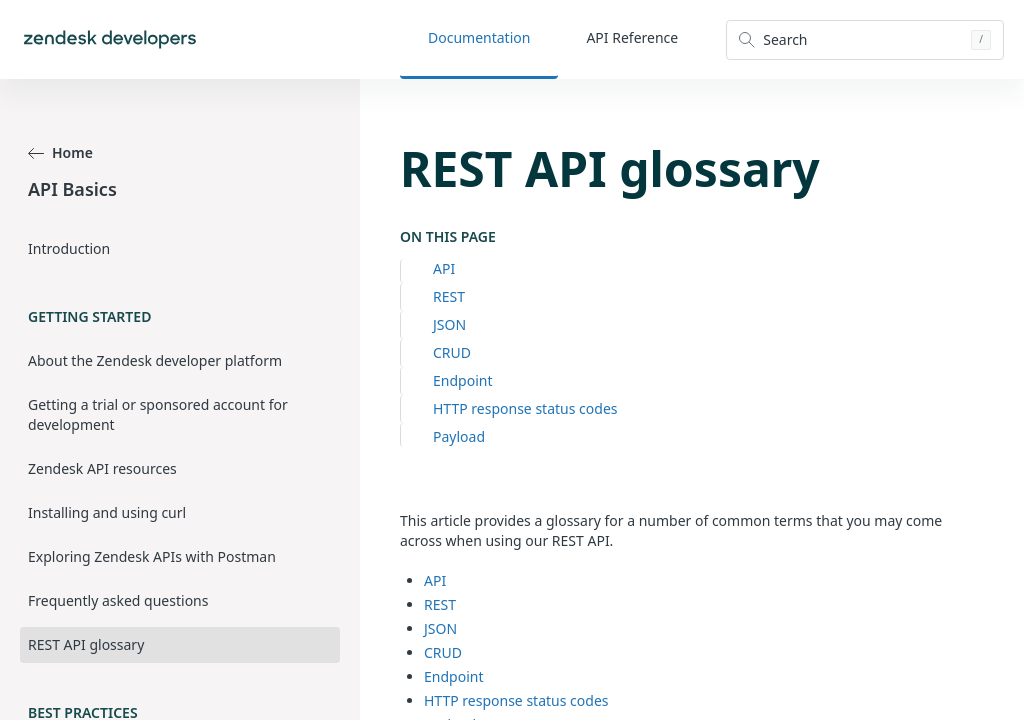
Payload (459, 436)
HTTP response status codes (525, 408)
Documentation (479, 37)
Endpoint (462, 380)
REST (449, 296)
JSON (449, 324)
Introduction (69, 248)
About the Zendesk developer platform (155, 360)
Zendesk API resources (102, 468)
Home (60, 152)
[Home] (110, 39)
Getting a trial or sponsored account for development (158, 414)
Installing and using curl (107, 512)
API (444, 268)
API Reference (632, 37)
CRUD (452, 352)
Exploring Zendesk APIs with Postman (152, 556)
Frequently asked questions (118, 600)
